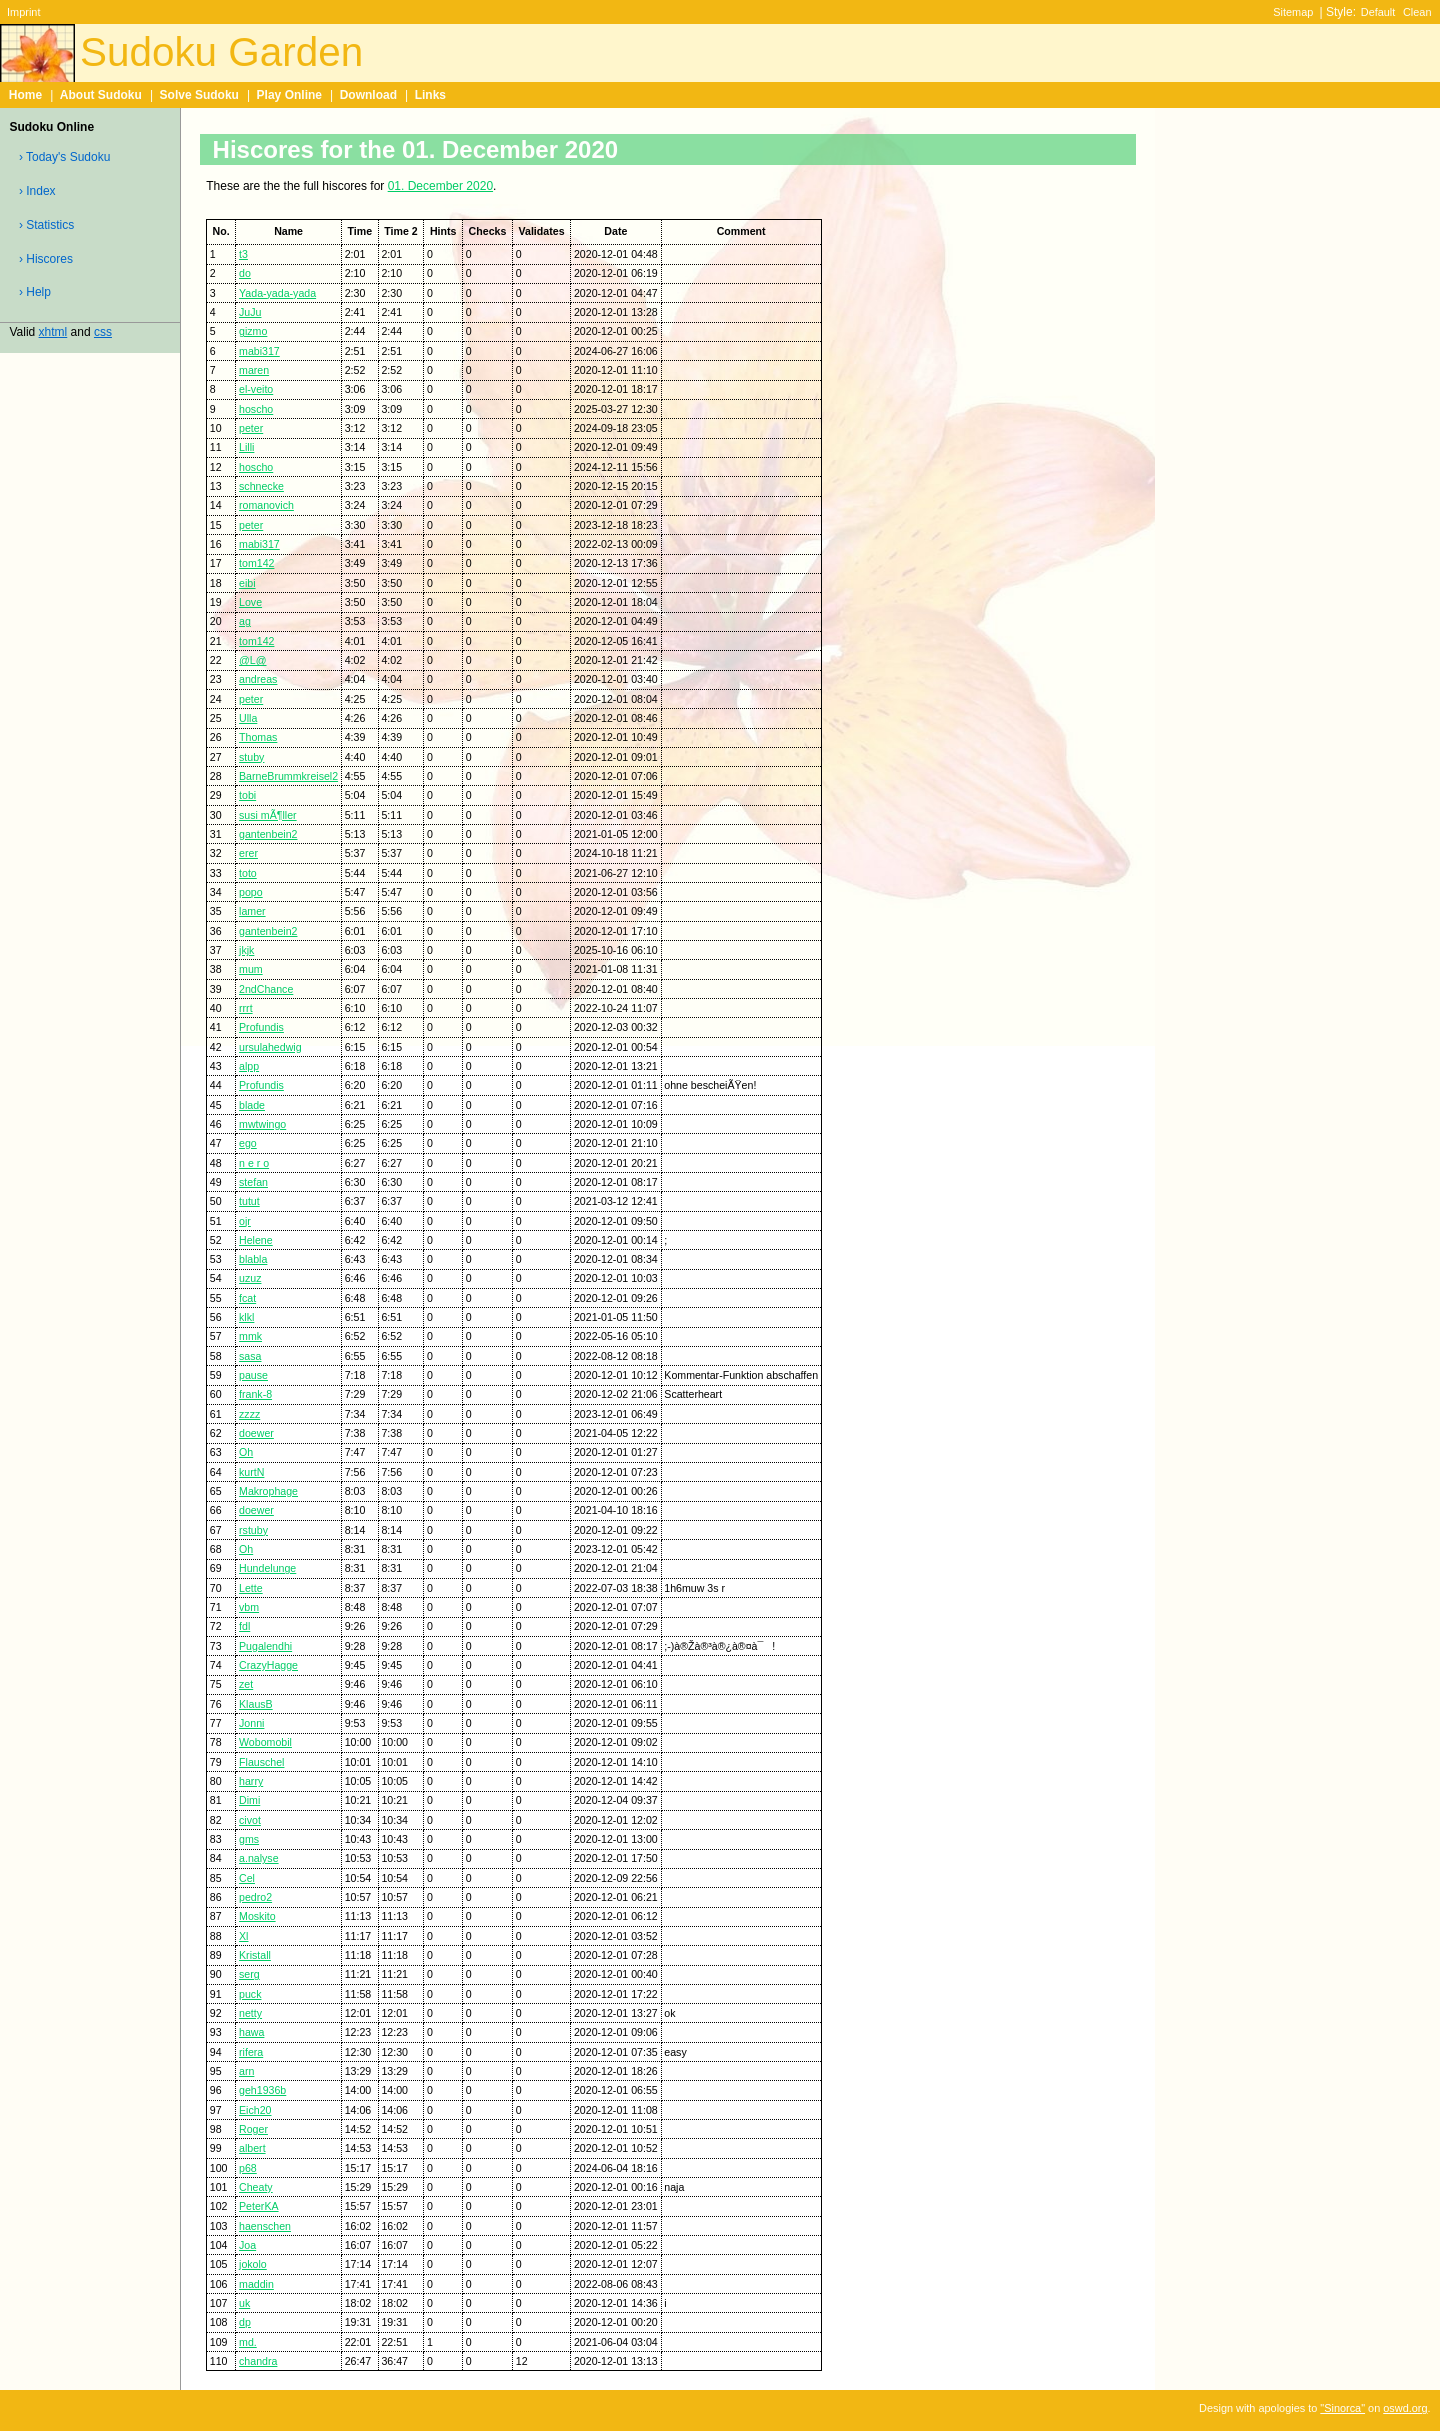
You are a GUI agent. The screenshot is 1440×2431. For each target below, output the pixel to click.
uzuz (250, 1278)
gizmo (253, 331)
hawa (251, 2032)
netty (250, 2013)
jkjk (246, 950)
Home (25, 95)
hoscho (256, 409)
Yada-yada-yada (277, 293)
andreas (258, 679)
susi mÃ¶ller (268, 815)
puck (250, 1994)
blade (252, 1105)
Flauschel (261, 1762)
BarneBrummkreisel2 (288, 776)
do (245, 273)
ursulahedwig (270, 1047)
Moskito (257, 1916)
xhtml (53, 332)
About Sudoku (101, 95)
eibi (247, 583)
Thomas (258, 737)
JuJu (250, 312)
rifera (251, 2052)
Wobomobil (265, 1742)
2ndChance (266, 989)
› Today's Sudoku (64, 157)
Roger (253, 2129)
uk (244, 2303)
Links (430, 95)
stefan (253, 1182)
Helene (256, 1240)
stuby (251, 757)
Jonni (251, 1723)
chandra (258, 2361)
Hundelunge (267, 1568)
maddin (256, 2284)
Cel (247, 1878)
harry (251, 1781)
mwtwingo (262, 1124)
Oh (246, 1452)
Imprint (23, 12)
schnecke (261, 486)
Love (250, 602)
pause (253, 1375)
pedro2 (255, 1897)
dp (245, 2322)
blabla (253, 1259)
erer (248, 853)
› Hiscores (46, 259)
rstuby (253, 1530)
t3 (243, 254)
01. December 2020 (440, 186)
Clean (1417, 12)
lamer (252, 911)
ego (248, 1143)
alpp (249, 1066)
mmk (250, 1336)
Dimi (249, 1800)
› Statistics (46, 225)
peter (251, 428)
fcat (247, 1298)
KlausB (256, 1704)
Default (1378, 12)
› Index (37, 191)
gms (249, 1839)
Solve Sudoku (199, 95)
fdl (244, 1626)
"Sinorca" (1342, 2408)
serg (249, 1974)
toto (248, 873)
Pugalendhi (265, 1646)
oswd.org (1405, 2408)
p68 (248, 2168)
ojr (245, 1221)
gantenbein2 (268, 834)
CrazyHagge (268, 1665)
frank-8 (255, 1394)
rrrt (246, 1008)
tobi (247, 795)
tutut (249, 1201)
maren (254, 370)
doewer (256, 1433)
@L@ (252, 660)
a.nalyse (259, 1858)
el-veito (256, 389)
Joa (247, 2245)
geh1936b (262, 2090)
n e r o (254, 1163)
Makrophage (268, 1491)
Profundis (261, 1027)
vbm (249, 1607)
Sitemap (1293, 12)
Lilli (246, 447)
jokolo (253, 2264)
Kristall (255, 1955)
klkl (246, 1317)
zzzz (249, 1414)
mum (251, 969)
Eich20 (255, 2110)
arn (246, 2071)
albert (252, 2148)
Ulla (248, 718)
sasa (250, 1356)
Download (368, 95)
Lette (251, 1588)
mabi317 (259, 351)
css (103, 332)
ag (245, 621)
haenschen (265, 2226)
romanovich (266, 505)
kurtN (251, 1472)
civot (250, 1820)
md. (248, 2342)
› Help (35, 292)
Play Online (289, 95)
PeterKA (259, 2206)
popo (251, 892)
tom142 (256, 563)
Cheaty (256, 2187)
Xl (243, 1936)
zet (246, 1684)
